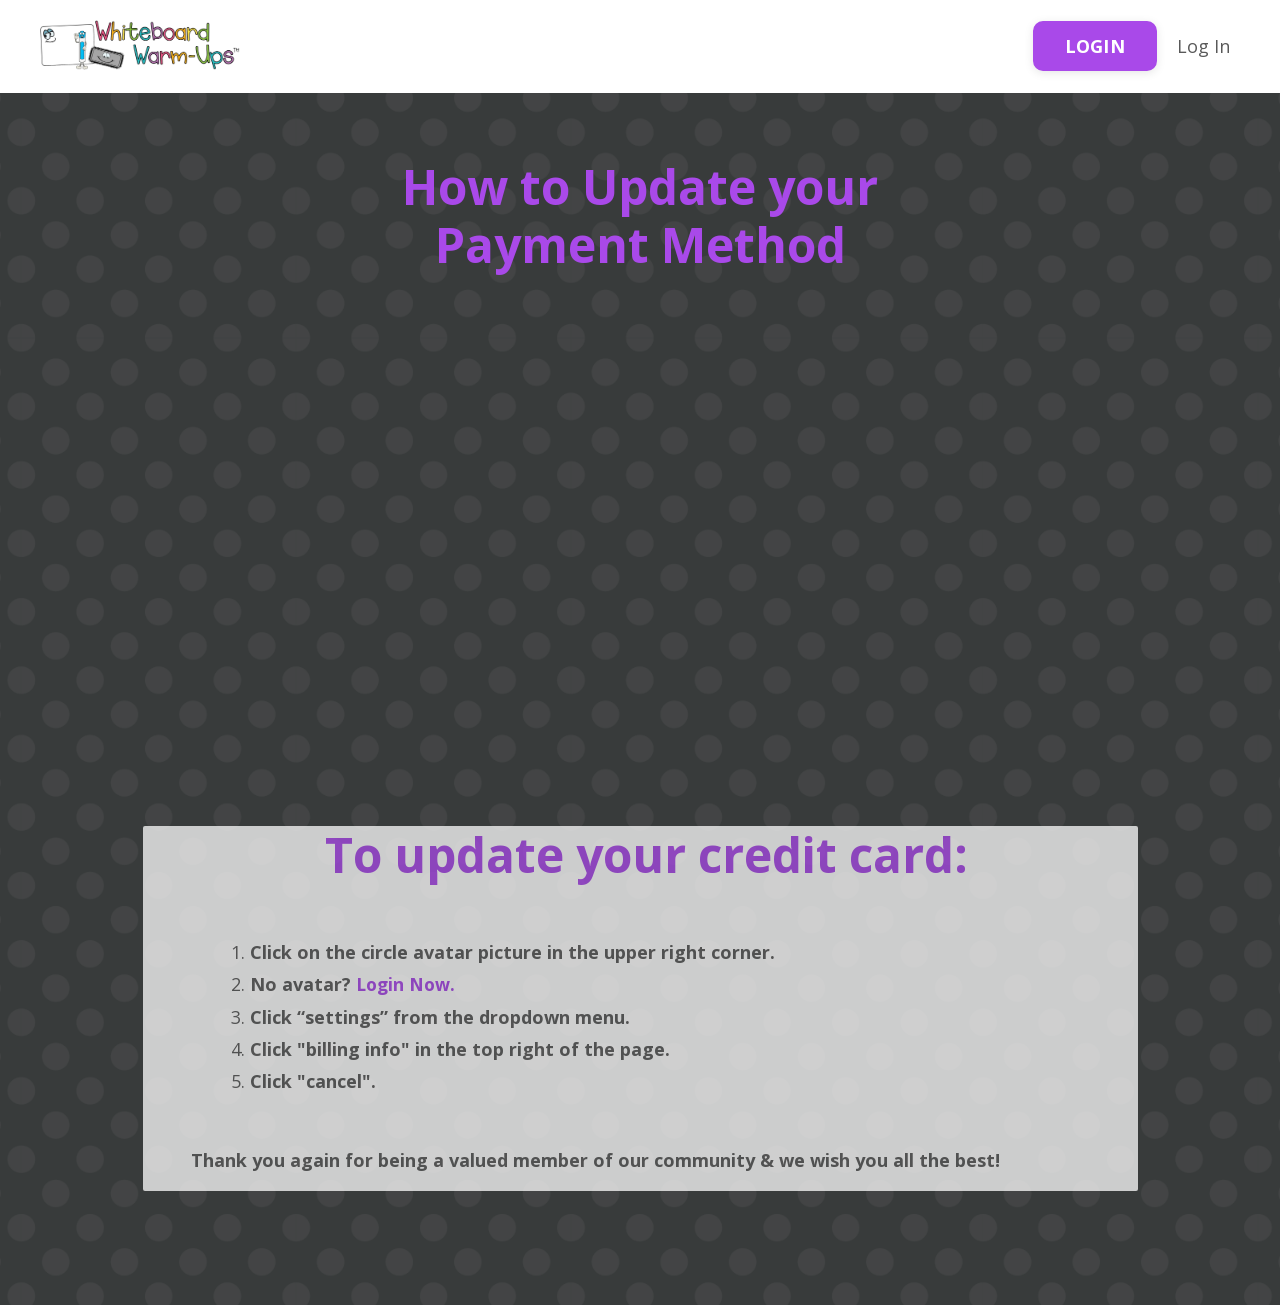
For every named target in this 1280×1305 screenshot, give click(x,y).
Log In (1203, 46)
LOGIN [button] (1095, 46)
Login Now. (405, 983)
